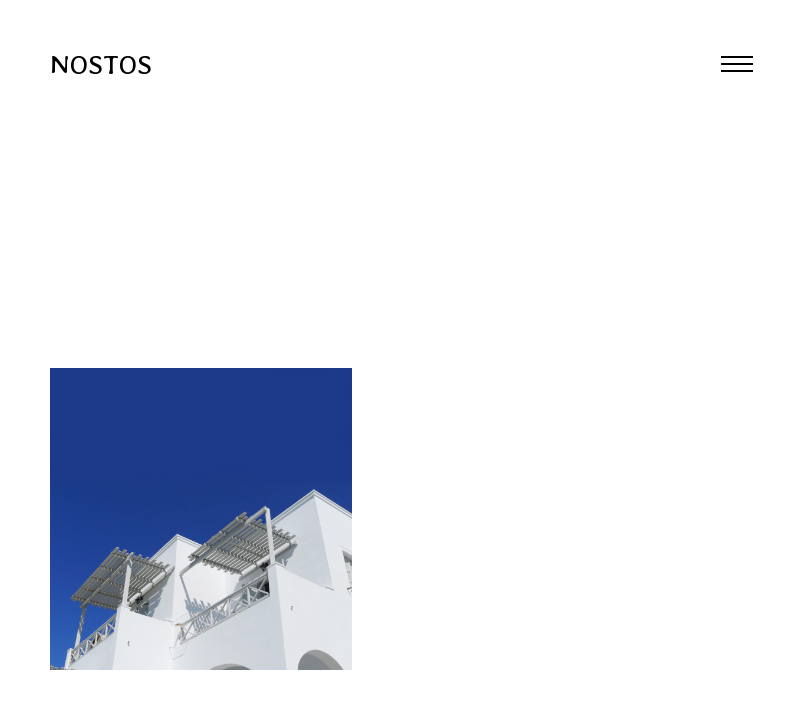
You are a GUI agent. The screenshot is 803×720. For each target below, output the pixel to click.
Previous (201, 360)
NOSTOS (101, 64)
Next (603, 360)
